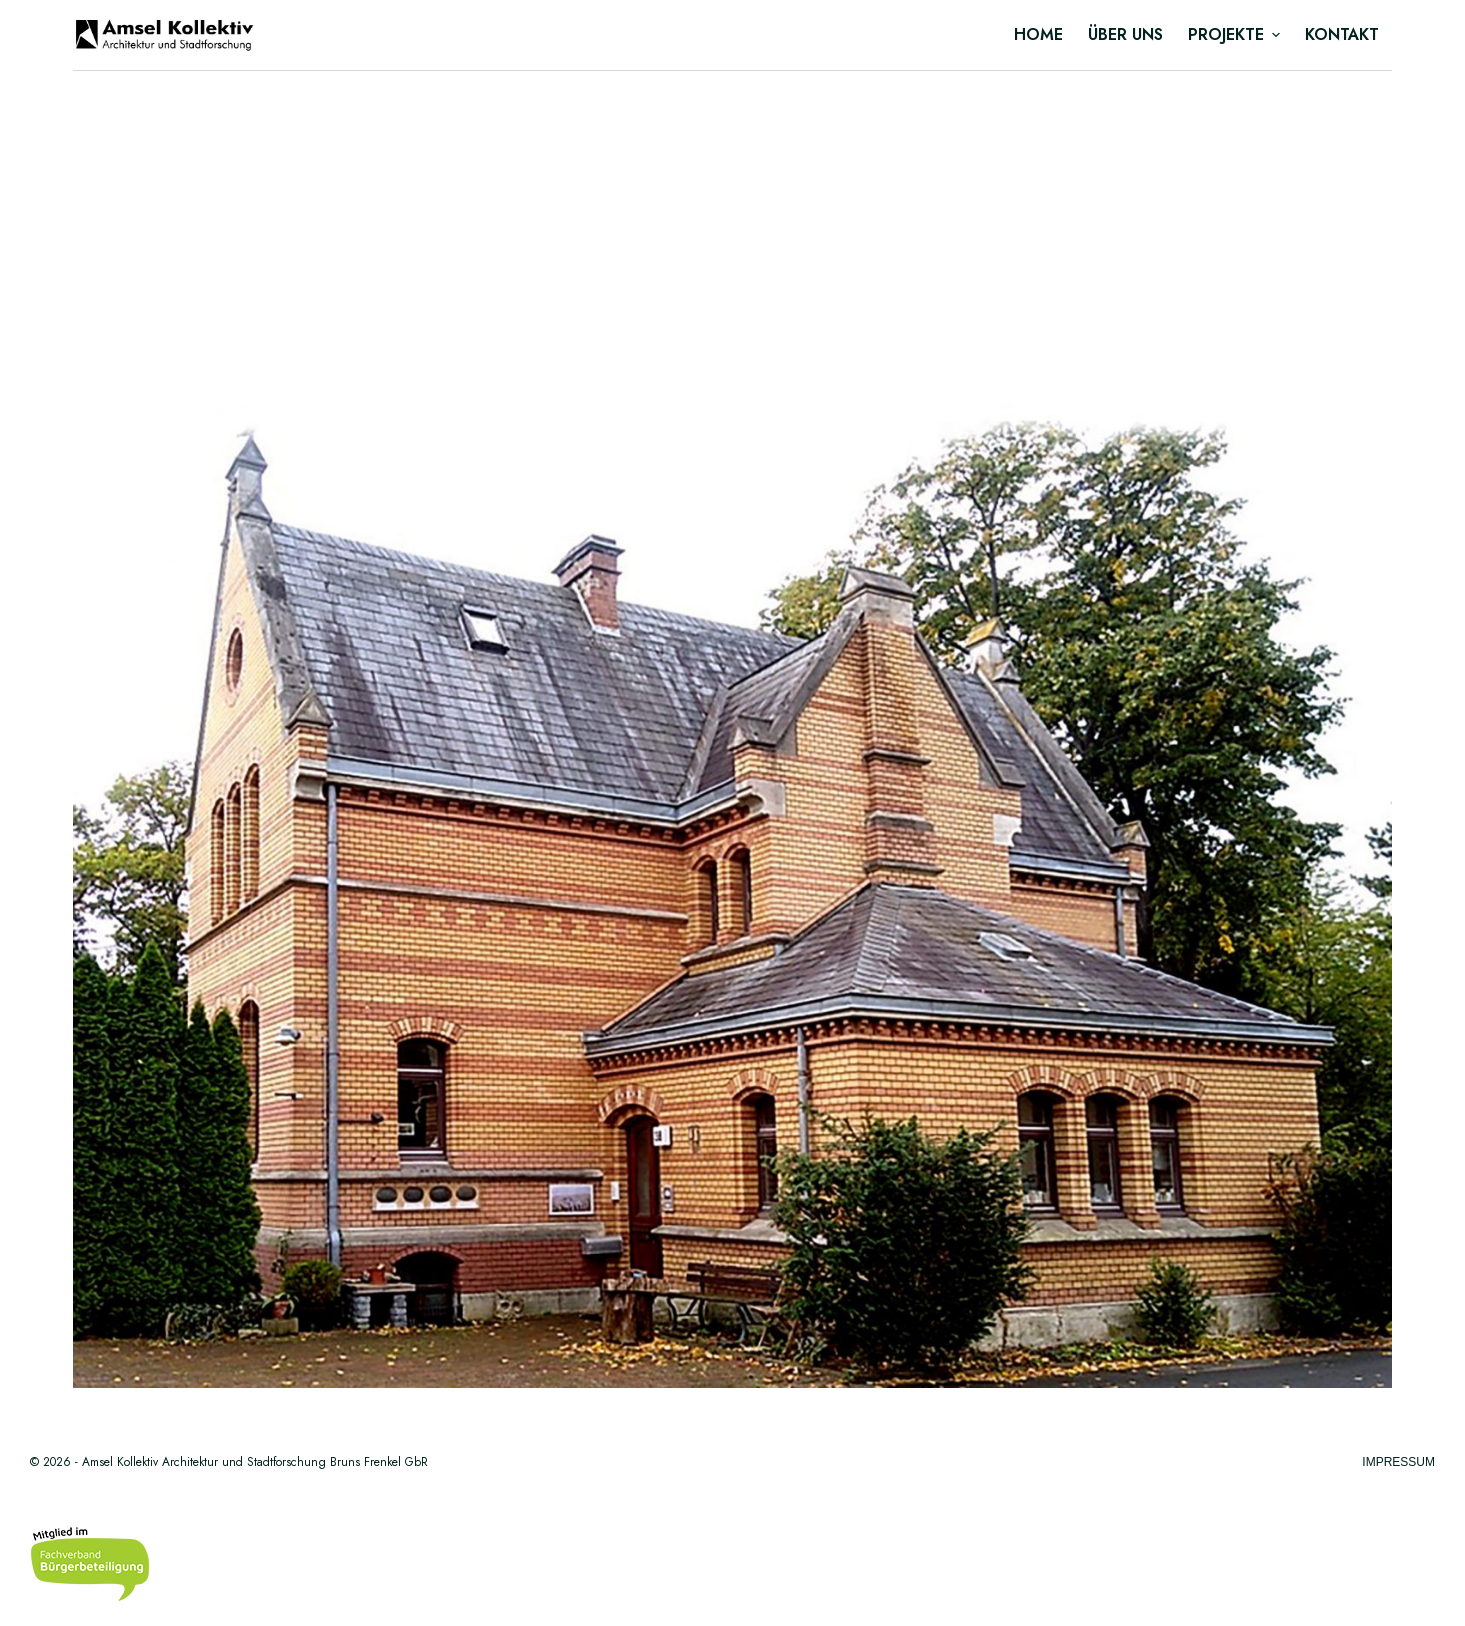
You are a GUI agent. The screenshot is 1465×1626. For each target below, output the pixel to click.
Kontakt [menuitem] (1342, 34)
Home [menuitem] (1038, 34)
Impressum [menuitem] (1398, 1462)
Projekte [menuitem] (1236, 34)
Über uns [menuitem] (1125, 34)
